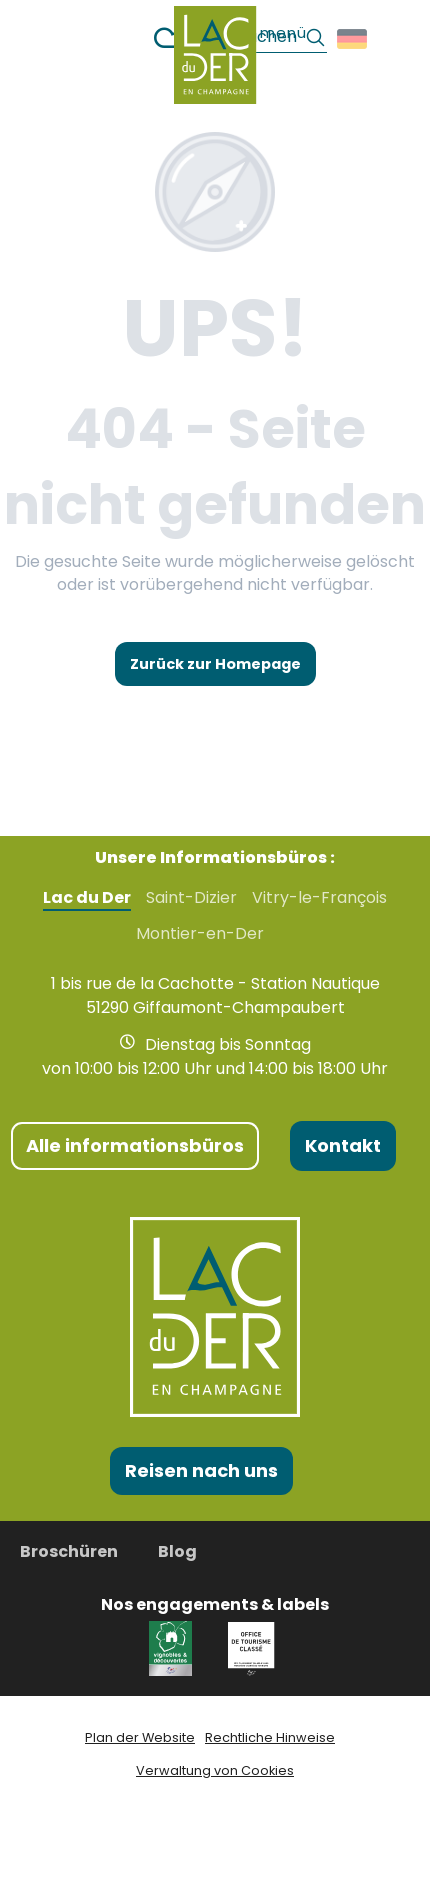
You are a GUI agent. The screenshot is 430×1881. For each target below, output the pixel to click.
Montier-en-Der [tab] (200, 934)
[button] (353, 39)
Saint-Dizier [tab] (191, 898)
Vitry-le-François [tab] (319, 898)
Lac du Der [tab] (87, 898)
